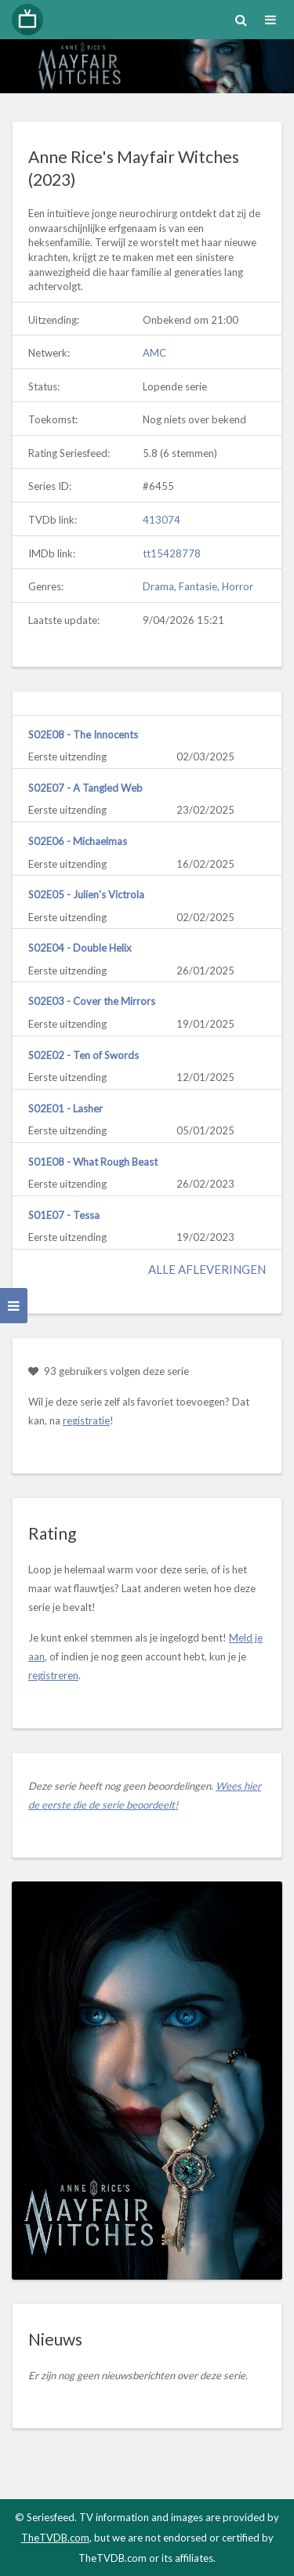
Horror (237, 586)
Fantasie (198, 586)
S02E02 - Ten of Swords (83, 1055)
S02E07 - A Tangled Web (85, 788)
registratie (86, 1420)
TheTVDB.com (55, 2537)
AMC (154, 352)
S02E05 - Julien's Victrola (86, 894)
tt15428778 (172, 553)
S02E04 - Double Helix (80, 948)
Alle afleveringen (207, 1269)
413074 (161, 519)
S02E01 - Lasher (65, 1108)
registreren (53, 1675)
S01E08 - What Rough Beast (93, 1162)
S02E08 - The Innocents (83, 734)
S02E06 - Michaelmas (77, 841)
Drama (158, 586)
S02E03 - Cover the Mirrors (91, 1001)
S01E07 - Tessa (64, 1215)
